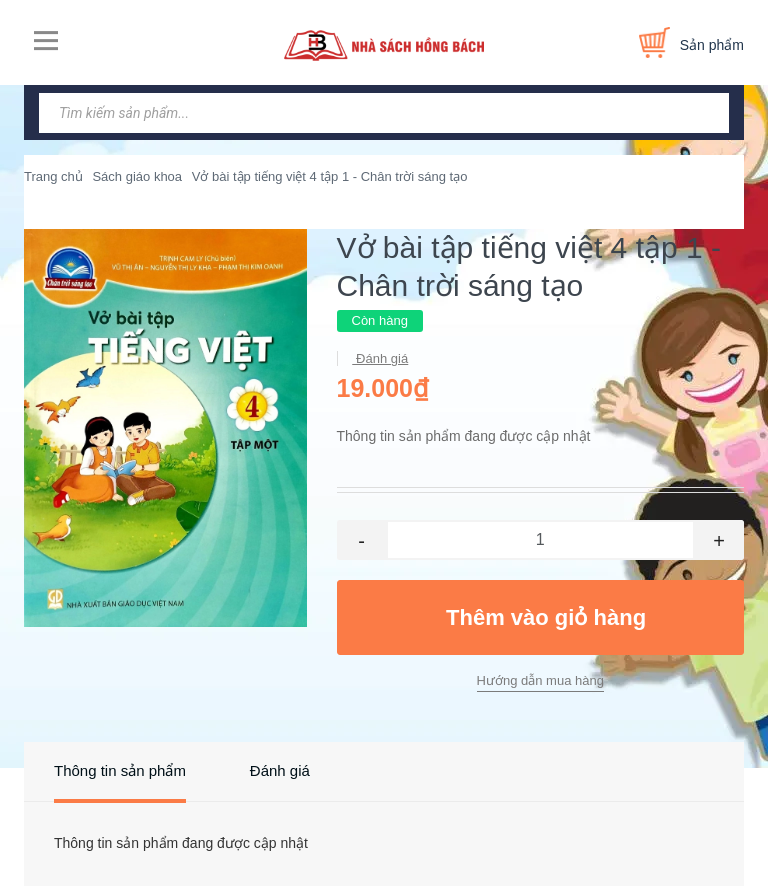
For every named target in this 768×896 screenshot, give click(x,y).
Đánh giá (381, 358)
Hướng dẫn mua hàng (540, 680)
